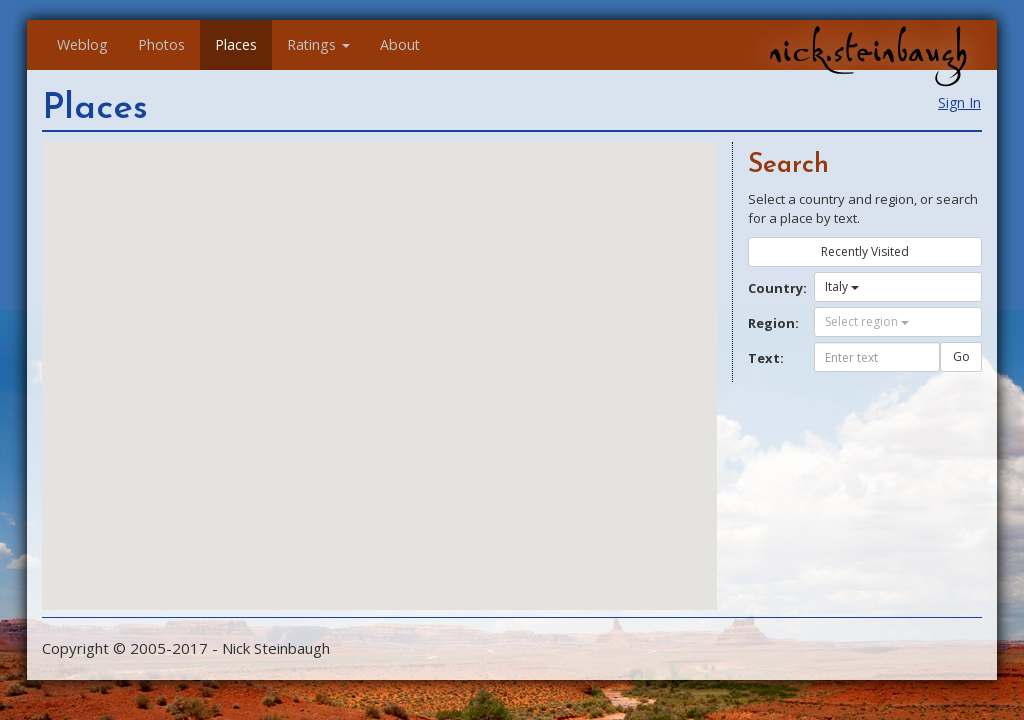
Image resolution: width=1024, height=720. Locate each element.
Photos (161, 44)
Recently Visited (865, 251)
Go (961, 356)
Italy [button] (842, 286)
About (400, 44)
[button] (435, 456)
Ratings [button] (318, 44)
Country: (773, 288)
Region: (773, 323)
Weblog (82, 44)
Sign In (959, 102)
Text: (766, 358)
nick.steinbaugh (868, 51)
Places (236, 44)
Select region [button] (867, 321)
